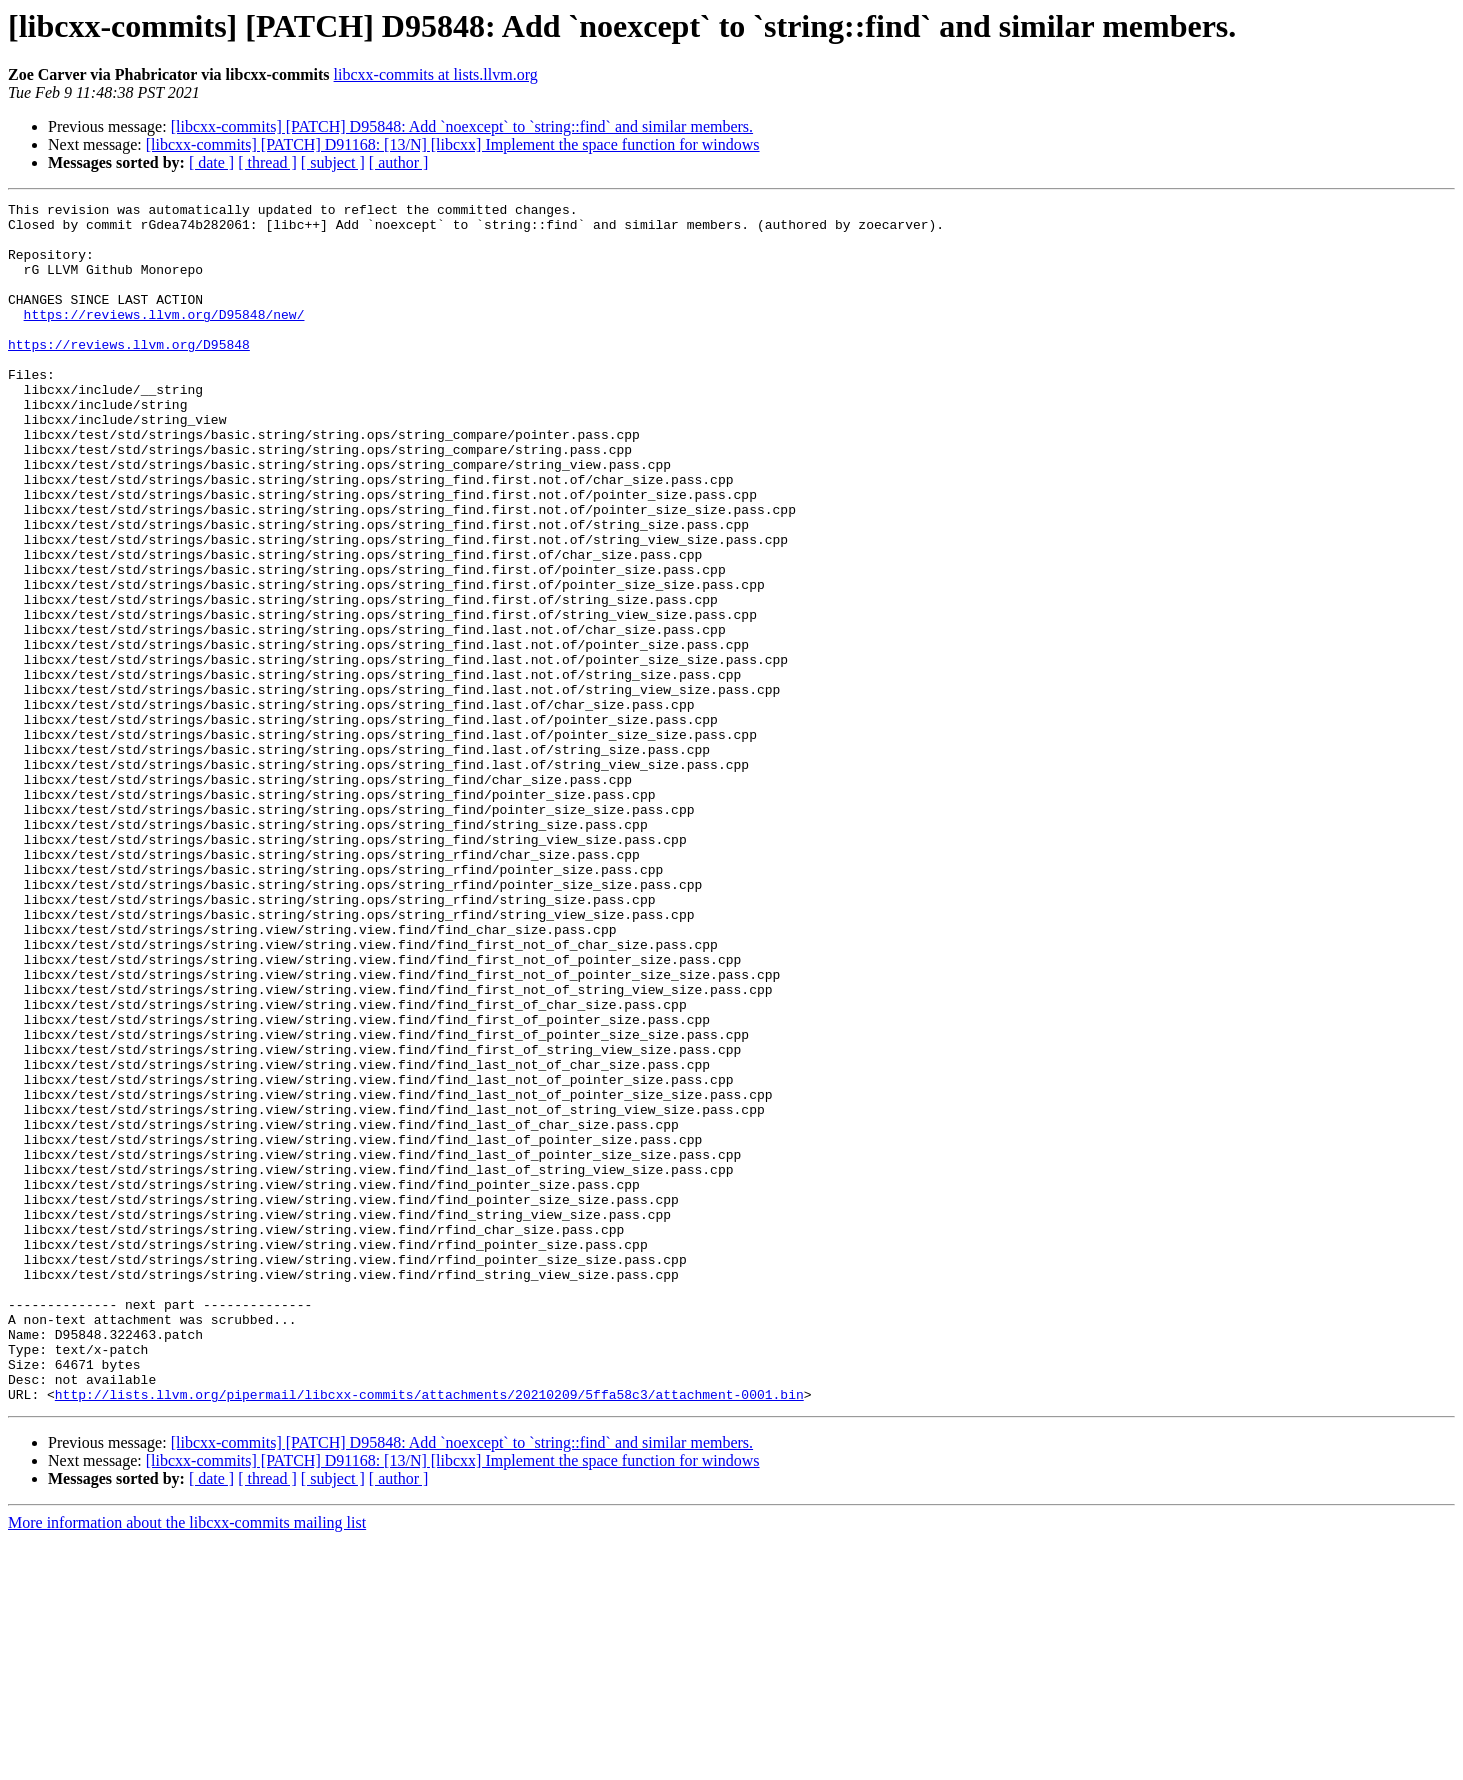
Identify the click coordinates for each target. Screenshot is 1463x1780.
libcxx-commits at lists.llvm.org (436, 74)
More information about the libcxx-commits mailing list (187, 1762)
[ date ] (211, 162)
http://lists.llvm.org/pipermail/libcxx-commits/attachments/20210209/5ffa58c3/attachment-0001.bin (429, 1634)
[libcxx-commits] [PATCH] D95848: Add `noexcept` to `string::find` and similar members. (462, 126)
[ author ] (399, 162)
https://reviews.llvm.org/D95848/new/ (164, 338)
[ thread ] (267, 162)
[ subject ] (333, 162)
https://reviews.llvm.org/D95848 (129, 374)
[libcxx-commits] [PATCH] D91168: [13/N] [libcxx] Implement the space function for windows (453, 144)
